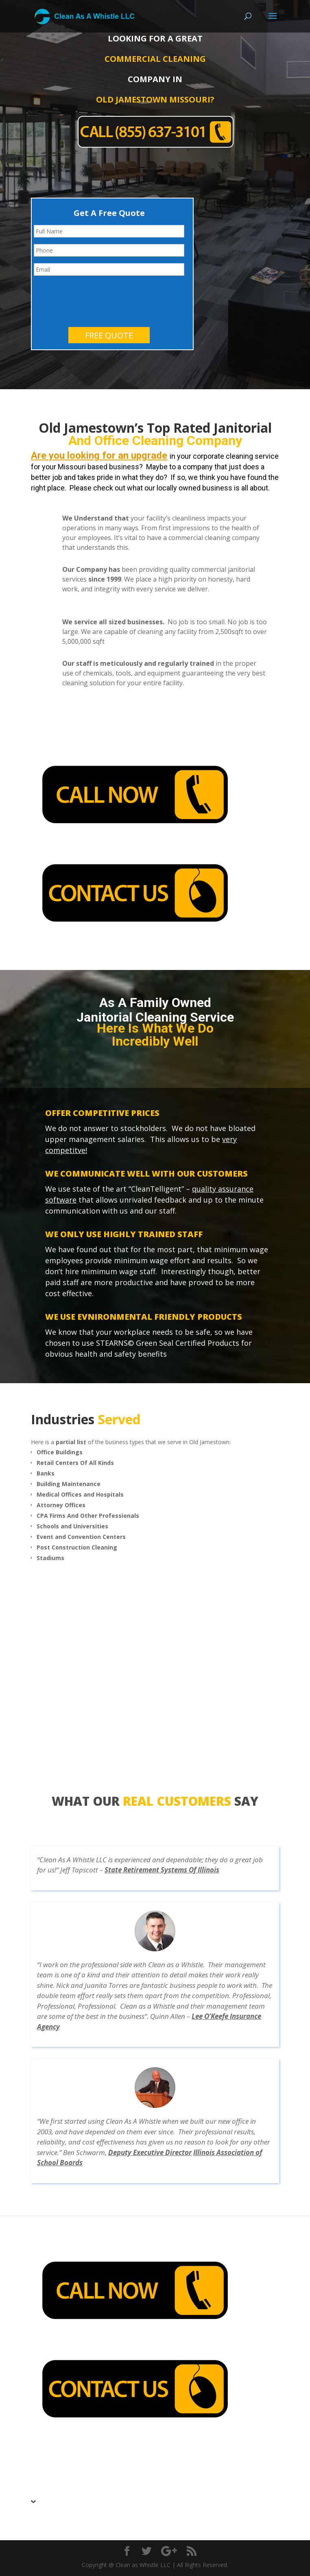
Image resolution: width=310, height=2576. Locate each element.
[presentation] (95, 298)
